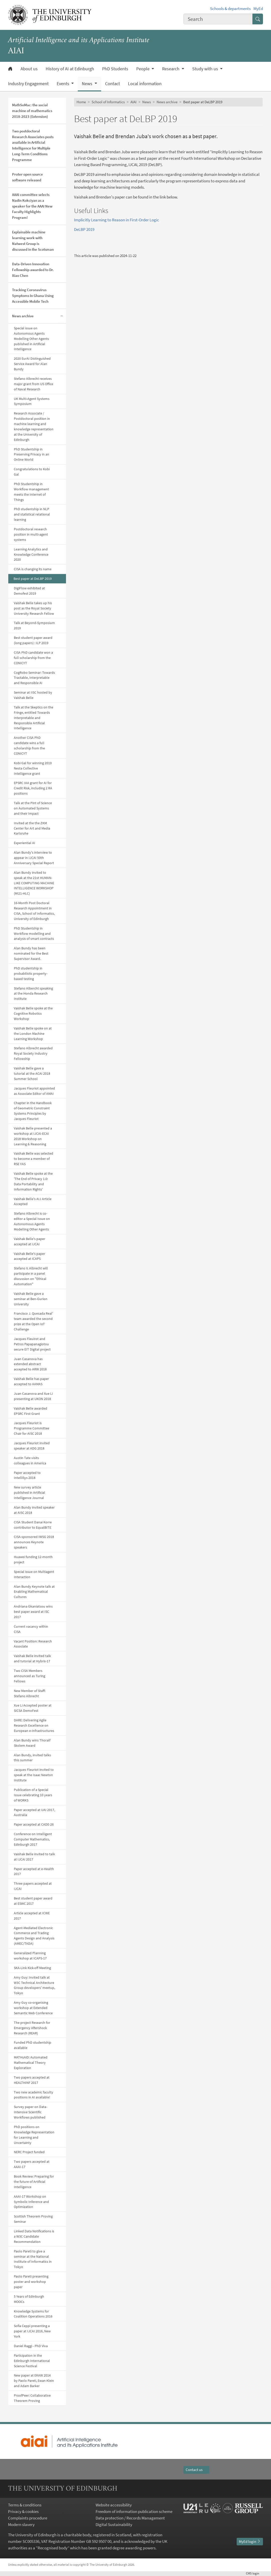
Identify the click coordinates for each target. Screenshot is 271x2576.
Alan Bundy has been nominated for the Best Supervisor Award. (31, 953)
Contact (112, 83)
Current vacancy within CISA (31, 1629)
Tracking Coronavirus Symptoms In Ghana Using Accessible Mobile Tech (33, 295)
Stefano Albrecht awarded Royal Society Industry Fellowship (33, 1053)
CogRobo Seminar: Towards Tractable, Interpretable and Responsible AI (34, 677)
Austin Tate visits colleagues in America (30, 1460)
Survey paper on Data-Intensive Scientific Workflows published (30, 2112)
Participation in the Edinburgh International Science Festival (32, 2360)
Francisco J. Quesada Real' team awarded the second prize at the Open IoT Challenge (33, 1321)
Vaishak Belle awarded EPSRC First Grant (30, 1411)
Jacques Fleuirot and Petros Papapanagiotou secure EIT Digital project (32, 1344)
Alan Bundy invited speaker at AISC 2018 (34, 1510)
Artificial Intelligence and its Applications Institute (78, 40)
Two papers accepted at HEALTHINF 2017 (31, 2080)
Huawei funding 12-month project (33, 1559)
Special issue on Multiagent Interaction (34, 1574)
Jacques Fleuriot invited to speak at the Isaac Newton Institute (34, 1774)
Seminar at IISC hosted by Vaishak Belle (33, 695)
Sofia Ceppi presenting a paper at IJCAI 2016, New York (32, 2331)
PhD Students (115, 69)
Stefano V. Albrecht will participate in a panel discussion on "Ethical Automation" (31, 1276)
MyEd (258, 8)
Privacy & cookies (23, 2511)
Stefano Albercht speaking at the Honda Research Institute (33, 993)
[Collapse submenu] (61, 316)
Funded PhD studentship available (32, 2045)
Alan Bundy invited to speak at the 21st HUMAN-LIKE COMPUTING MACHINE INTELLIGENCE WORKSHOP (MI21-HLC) (34, 883)
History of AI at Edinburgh (70, 69)
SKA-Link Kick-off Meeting (32, 1968)
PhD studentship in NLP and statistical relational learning (32, 514)
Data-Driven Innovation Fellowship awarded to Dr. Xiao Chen (33, 270)
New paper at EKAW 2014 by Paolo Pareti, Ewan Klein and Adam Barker (34, 2380)
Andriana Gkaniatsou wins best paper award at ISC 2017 (33, 1611)
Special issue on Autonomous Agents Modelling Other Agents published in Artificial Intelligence (31, 338)
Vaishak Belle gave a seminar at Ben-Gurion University (30, 1298)
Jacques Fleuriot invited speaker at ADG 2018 (32, 1446)
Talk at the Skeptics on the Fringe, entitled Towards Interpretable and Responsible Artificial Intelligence (33, 718)
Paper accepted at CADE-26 (34, 1824)
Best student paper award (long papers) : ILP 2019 (33, 640)
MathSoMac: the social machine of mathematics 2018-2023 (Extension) (32, 110)
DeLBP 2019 (84, 229)
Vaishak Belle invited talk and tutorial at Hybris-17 (32, 1658)
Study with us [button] (205, 69)
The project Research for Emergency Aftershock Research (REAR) (32, 2027)
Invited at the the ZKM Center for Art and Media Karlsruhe (32, 828)
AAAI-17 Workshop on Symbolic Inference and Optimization (31, 2201)
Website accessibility (114, 2505)
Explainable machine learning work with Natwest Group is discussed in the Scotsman (33, 241)
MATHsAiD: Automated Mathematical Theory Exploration (30, 2062)
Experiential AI (24, 843)
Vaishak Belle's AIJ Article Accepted (32, 1201)
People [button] (143, 69)
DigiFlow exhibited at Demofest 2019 (29, 591)
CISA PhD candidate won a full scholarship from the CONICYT (33, 657)
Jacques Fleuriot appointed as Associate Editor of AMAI (34, 1091)
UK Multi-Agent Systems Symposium (31, 401)
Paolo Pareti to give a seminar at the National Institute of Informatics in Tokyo (33, 2259)
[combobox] (218, 19)
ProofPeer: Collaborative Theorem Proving (32, 2398)
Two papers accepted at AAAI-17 (31, 2164)
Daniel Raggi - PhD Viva (31, 2346)
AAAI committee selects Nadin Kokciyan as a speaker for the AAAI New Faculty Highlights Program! (32, 206)
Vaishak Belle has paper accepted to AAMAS (31, 1381)
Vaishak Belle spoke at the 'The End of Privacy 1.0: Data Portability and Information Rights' (33, 1181)
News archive (23, 316)
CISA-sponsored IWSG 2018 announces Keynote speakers (34, 1542)
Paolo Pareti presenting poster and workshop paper (31, 2281)
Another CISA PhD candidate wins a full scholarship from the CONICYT (29, 745)
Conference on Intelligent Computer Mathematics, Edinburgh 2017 (33, 1839)
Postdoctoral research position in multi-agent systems (31, 534)
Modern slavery (21, 2524)
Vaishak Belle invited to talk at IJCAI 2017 (34, 1857)
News (146, 101)
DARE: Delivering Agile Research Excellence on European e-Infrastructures (34, 1725)
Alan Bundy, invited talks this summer (32, 1758)
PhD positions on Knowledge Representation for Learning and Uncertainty (34, 2135)
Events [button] (63, 83)
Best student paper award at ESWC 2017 (33, 1901)
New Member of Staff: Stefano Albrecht (29, 1693)
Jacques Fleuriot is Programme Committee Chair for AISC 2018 (31, 1428)
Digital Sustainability (114, 2524)
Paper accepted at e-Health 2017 (34, 1871)
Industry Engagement (28, 83)
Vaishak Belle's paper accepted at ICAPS (29, 1256)
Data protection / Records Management (130, 2518)
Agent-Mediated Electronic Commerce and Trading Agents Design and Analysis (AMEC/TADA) (34, 1936)
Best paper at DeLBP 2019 (33, 578)
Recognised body (52, 2548)
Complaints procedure (27, 2518)
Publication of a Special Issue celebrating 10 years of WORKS (33, 1794)
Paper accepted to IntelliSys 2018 (27, 1475)
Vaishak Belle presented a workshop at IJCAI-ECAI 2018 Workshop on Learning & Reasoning (33, 1136)
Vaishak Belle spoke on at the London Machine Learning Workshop (33, 1033)
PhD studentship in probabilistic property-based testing (30, 973)
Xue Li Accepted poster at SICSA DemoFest (32, 1708)
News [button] (87, 83)
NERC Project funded (29, 2152)
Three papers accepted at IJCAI (33, 1886)
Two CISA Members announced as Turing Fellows (29, 1675)
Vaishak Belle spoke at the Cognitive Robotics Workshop (33, 1013)
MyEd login (250, 2541)
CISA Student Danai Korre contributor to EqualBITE (33, 1525)
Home (81, 101)
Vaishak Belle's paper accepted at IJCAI (29, 1241)
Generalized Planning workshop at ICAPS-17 (30, 1956)
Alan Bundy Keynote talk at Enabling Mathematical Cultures (34, 1591)
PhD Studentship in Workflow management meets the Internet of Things (31, 492)
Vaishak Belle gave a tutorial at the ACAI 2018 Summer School (32, 1073)
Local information (145, 83)
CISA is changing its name (32, 569)
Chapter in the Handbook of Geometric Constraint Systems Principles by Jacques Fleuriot (33, 1111)
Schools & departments (230, 8)
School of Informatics (108, 101)
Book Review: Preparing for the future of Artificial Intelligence (34, 2181)
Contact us (196, 2469)
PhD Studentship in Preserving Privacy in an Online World (31, 454)
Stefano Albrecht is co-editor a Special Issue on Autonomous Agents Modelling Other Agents (32, 1221)
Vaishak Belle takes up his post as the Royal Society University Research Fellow (34, 608)
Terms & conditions (24, 2505)
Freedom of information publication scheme (134, 2511)
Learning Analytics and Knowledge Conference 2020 (31, 554)
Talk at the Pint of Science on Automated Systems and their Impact (33, 808)
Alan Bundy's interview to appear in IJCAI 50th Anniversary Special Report (34, 857)
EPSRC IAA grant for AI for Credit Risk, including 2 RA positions (33, 788)
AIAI (133, 101)
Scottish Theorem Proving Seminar (33, 2219)
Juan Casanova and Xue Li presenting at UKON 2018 (33, 1396)
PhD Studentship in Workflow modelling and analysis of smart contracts (34, 933)
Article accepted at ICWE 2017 (32, 1916)
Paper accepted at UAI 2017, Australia (34, 1812)
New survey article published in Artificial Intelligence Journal (29, 1492)
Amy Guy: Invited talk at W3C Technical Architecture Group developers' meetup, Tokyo (34, 1985)
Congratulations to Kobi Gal (32, 472)
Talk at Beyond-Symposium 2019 (34, 625)
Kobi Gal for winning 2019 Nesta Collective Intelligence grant (33, 768)
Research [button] (171, 69)
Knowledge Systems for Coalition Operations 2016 (33, 2314)
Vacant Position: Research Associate (33, 1644)
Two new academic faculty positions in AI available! (33, 2095)
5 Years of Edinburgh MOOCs (29, 2299)
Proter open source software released (27, 177)
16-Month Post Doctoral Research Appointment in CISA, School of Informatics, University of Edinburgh (34, 911)
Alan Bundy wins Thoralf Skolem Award (32, 1743)
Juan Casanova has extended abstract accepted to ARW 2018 (30, 1364)
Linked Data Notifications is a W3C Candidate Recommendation (34, 2236)
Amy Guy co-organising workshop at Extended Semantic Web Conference (33, 2007)
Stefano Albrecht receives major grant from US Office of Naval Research (33, 383)
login (254, 2573)
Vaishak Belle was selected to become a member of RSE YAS (33, 1158)
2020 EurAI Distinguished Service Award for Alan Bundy (32, 363)
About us (29, 69)
